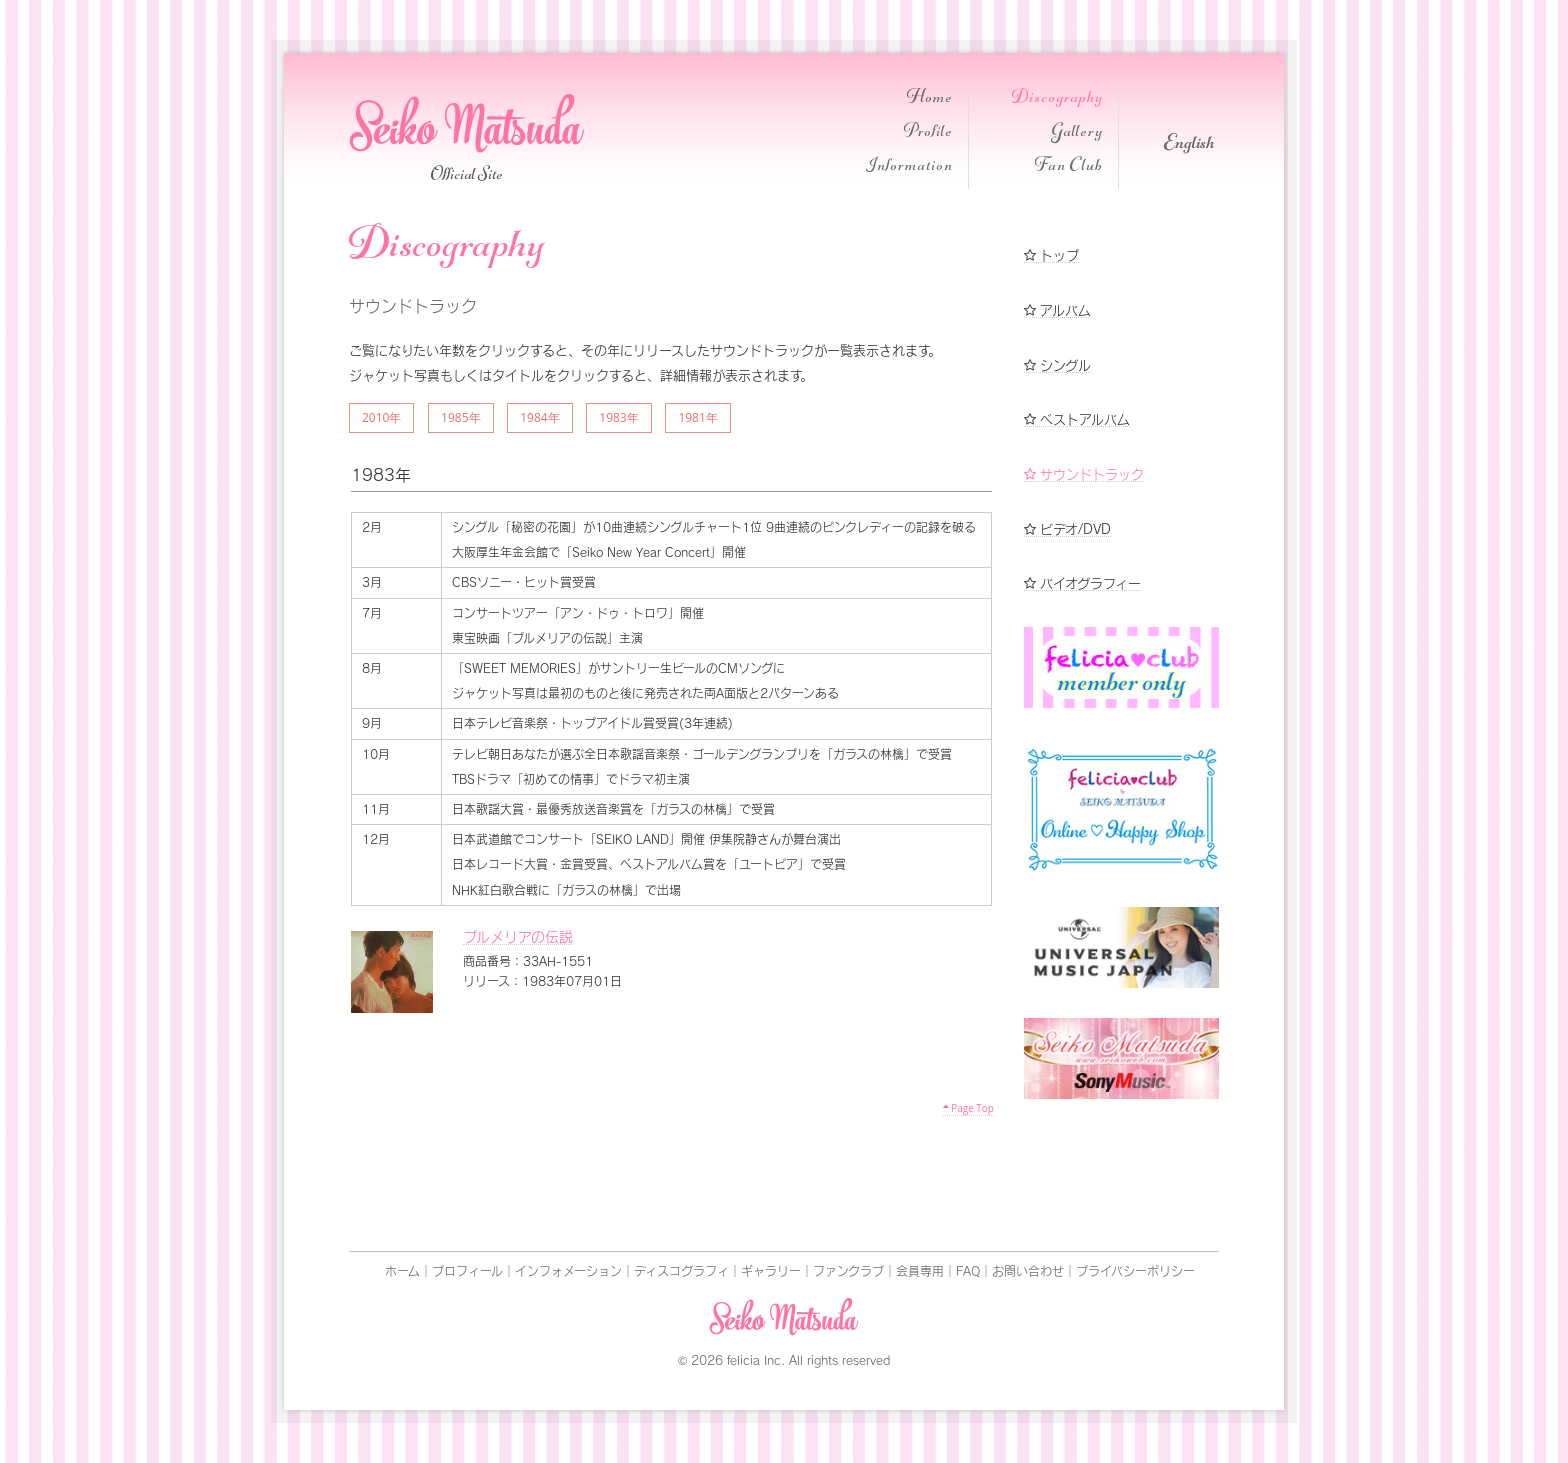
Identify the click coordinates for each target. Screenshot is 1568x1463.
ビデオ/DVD (1067, 529)
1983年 (618, 417)
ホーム (402, 1271)
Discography (1057, 99)
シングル (1057, 365)
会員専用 (920, 1271)
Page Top (968, 1108)
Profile (928, 133)
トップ (1051, 255)
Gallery (1077, 133)
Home (930, 99)
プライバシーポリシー (1135, 1271)
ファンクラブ (848, 1271)
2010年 (381, 417)
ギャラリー (771, 1271)
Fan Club (1069, 167)
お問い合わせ (1028, 1271)
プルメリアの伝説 (518, 937)
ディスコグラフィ (681, 1271)
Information (909, 167)
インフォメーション (568, 1271)
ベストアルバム (1077, 419)
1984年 (539, 417)
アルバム (1057, 310)
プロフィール (467, 1271)
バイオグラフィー (1082, 583)
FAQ (968, 1271)
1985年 (460, 417)
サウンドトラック (1084, 474)
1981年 (697, 417)
